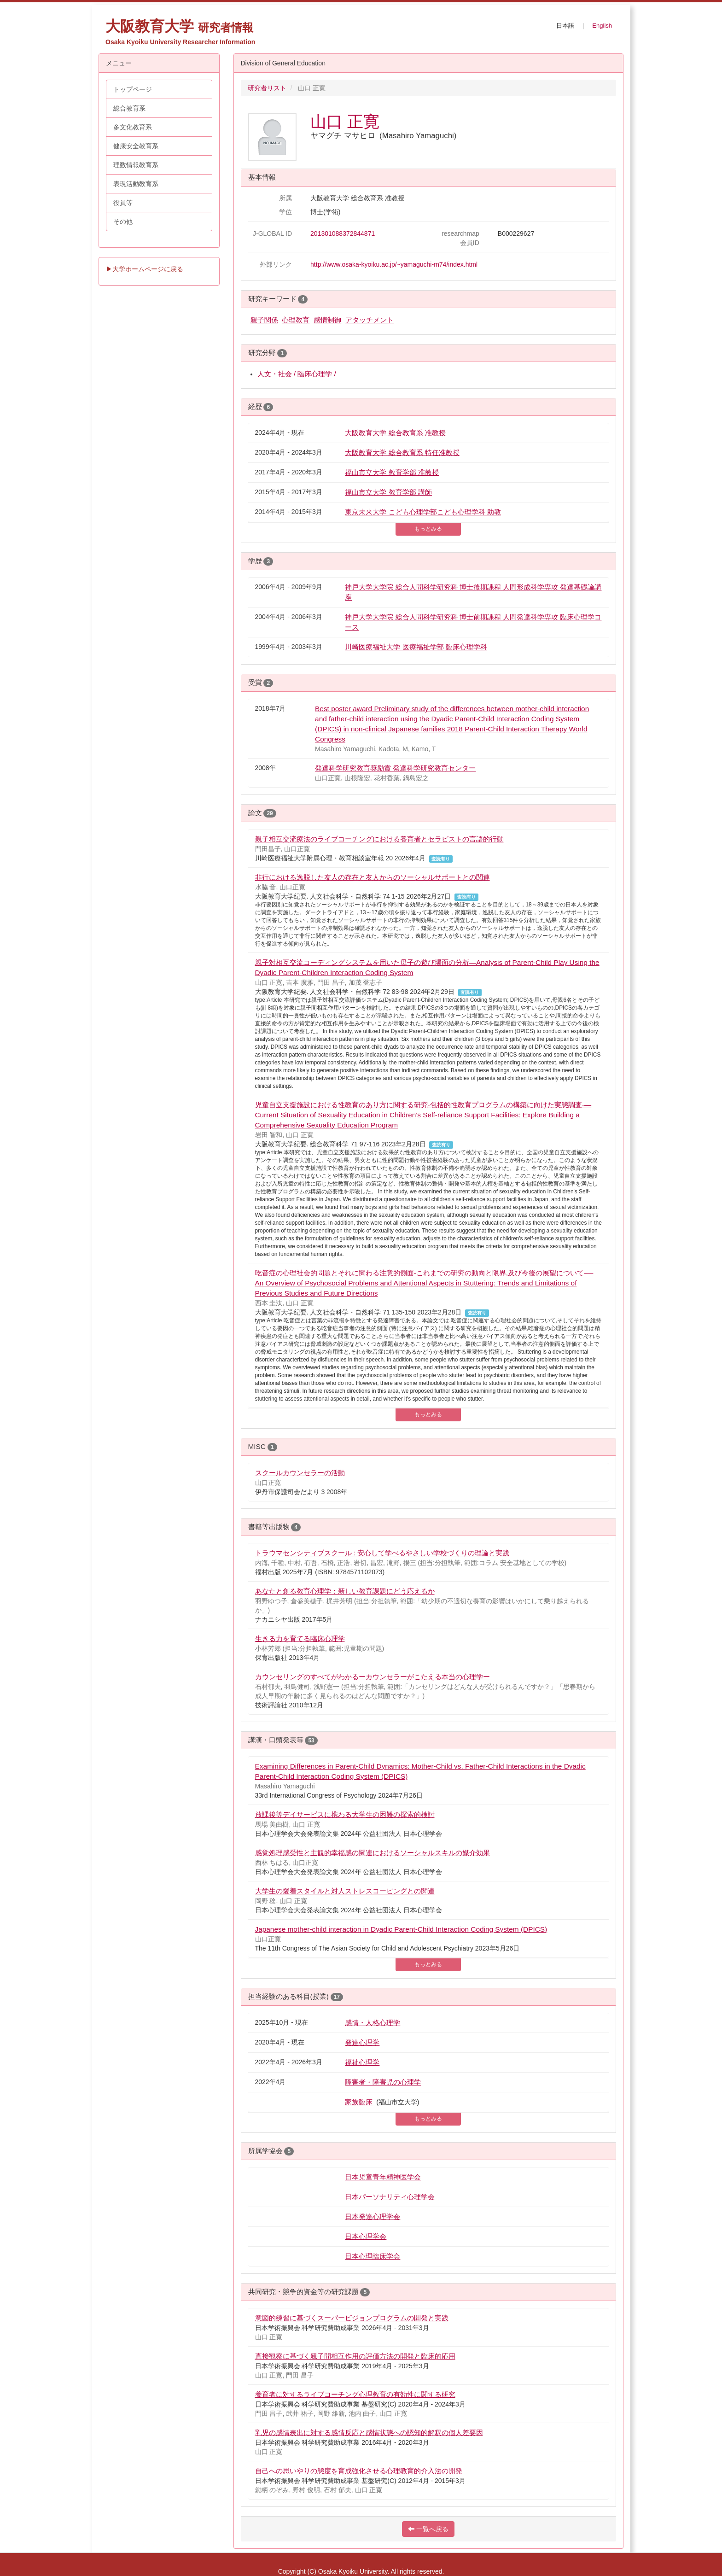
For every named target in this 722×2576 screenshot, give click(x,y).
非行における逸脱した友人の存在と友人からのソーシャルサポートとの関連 (372, 877)
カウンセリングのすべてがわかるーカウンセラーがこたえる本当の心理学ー (372, 1677)
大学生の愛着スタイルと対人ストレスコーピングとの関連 (345, 1891)
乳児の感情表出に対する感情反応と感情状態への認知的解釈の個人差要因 (369, 2432)
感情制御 (327, 320)
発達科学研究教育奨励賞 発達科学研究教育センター (395, 768)
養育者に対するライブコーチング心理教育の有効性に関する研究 (355, 2394)
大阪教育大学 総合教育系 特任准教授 (402, 452)
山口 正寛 (344, 121)
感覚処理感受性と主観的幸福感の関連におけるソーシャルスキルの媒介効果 (372, 1853)
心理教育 (295, 320)
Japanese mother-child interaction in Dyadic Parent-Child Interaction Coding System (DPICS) (401, 1929)
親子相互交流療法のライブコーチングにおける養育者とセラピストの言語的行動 (379, 839)
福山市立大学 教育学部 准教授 (392, 472)
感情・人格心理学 (372, 2023)
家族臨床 (359, 2102)
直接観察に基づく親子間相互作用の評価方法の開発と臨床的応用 (355, 2356)
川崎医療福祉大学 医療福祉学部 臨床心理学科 (416, 647)
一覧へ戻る (428, 2529)
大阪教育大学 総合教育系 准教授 (395, 433)
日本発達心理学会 (372, 2216)
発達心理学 (362, 2042)
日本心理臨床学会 (372, 2256)
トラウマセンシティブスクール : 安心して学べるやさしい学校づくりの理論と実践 (382, 1553)
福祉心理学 (362, 2062)
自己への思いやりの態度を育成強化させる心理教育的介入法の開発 (358, 2471)
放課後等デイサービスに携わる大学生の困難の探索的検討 (345, 1814)
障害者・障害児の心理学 (383, 2082)
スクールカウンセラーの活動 (300, 1473)
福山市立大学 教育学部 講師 (388, 492)
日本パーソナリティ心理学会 (390, 2197)
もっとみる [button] (428, 529)
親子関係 (264, 320)
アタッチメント (369, 320)
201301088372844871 (342, 233)
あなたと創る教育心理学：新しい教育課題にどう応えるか (345, 1591)
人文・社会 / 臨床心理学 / (296, 374)
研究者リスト (267, 88)
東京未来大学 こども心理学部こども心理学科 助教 (423, 512)
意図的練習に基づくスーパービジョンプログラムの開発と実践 (351, 2318)
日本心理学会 (365, 2236)
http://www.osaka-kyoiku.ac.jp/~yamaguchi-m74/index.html (393, 264)
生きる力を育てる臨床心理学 (300, 1638)
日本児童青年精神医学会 (383, 2177)
